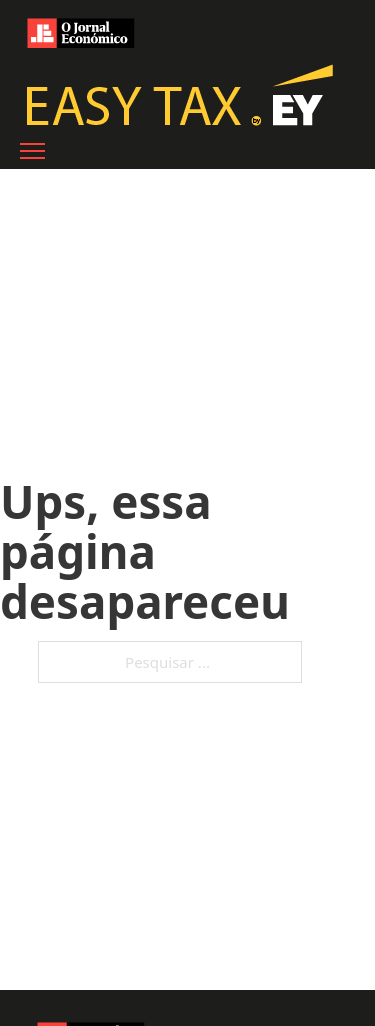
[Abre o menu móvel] (32, 151)
